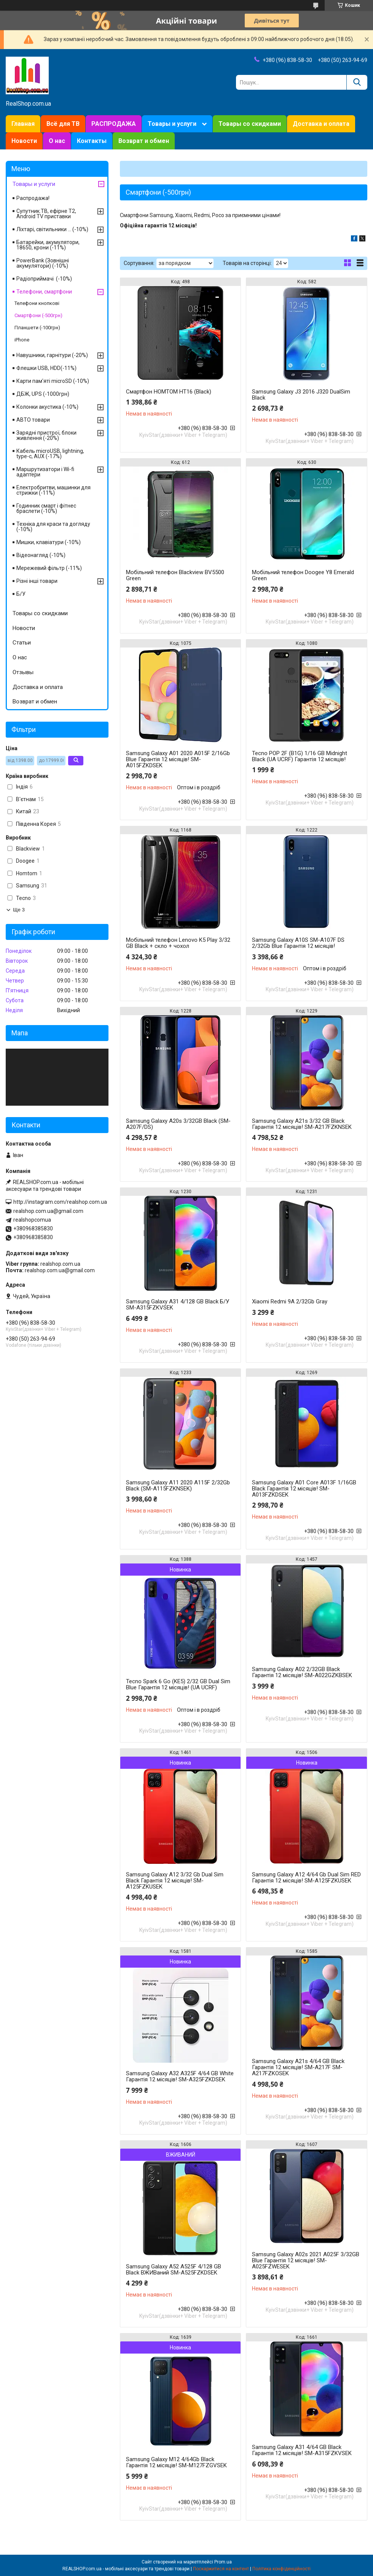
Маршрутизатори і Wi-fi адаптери (45, 472)
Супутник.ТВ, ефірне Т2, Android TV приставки (46, 213)
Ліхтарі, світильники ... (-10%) (52, 229)
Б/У (21, 594)
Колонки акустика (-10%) (47, 407)
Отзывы (23, 672)
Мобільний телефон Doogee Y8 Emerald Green (303, 575)
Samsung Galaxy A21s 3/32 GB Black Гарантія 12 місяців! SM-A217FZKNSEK (302, 1124)
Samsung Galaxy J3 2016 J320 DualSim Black (301, 395)
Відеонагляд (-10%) (40, 555)
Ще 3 (19, 910)
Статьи (22, 642)
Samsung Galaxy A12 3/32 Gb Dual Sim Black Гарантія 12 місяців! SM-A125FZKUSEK (174, 1880)
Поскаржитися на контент (221, 2568)
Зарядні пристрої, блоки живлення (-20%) (46, 435)
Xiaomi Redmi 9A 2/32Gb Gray (289, 1301)
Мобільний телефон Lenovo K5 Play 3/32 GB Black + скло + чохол (178, 943)
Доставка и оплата (321, 123)
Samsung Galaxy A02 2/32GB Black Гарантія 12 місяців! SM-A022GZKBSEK (302, 1672)
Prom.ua (223, 2562)
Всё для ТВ (63, 123)
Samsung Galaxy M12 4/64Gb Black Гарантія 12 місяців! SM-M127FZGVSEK (176, 2462)
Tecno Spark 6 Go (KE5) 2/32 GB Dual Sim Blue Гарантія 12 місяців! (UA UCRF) (178, 1684)
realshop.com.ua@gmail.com (48, 1211)
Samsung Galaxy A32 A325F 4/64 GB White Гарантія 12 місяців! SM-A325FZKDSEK (180, 2076)
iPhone (21, 340)
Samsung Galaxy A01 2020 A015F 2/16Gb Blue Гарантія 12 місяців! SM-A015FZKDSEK (178, 759)
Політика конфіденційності (281, 2568)
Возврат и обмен (143, 140)
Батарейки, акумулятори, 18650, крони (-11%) (48, 245)
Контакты (92, 140)
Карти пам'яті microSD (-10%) (52, 381)
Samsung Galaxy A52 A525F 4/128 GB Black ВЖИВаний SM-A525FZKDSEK (173, 2269)
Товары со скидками (249, 123)
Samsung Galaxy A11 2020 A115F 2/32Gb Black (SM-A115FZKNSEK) (178, 1485)
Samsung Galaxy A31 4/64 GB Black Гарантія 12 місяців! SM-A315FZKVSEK (302, 2450)
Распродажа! (32, 198)
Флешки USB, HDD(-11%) (46, 368)
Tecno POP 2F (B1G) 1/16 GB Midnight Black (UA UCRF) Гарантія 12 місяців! (299, 756)
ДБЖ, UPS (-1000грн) (42, 394)
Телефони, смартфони (44, 292)
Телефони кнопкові (36, 303)
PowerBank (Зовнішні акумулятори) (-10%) (42, 263)
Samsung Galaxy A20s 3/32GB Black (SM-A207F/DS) (178, 1124)
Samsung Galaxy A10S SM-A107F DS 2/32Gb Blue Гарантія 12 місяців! (298, 943)
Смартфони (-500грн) (38, 315)
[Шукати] (356, 82)
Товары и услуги (172, 123)
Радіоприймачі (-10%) (44, 279)
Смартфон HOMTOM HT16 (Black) (168, 392)
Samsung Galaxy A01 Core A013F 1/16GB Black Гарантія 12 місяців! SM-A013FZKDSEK (304, 1488)
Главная (23, 123)
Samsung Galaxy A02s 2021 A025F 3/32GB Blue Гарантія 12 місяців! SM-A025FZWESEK (305, 2260)
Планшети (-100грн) (37, 327)
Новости (24, 140)
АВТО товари (33, 420)
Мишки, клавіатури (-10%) (48, 542)
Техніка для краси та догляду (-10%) (53, 526)
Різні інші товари (36, 581)
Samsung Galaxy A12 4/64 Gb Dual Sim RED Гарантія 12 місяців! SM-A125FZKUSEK (306, 1877)
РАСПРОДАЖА (113, 123)
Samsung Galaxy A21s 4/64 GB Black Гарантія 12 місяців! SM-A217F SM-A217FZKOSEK (298, 2067)
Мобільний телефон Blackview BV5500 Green (175, 575)
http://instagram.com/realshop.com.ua (60, 1202)
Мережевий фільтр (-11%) (49, 568)
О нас (57, 140)
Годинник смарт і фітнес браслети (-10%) (46, 508)
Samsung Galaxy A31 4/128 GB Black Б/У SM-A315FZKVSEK (177, 1304)
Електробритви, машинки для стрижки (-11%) (53, 490)
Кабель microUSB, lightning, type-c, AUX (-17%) (50, 453)
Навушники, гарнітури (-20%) (52, 355)
